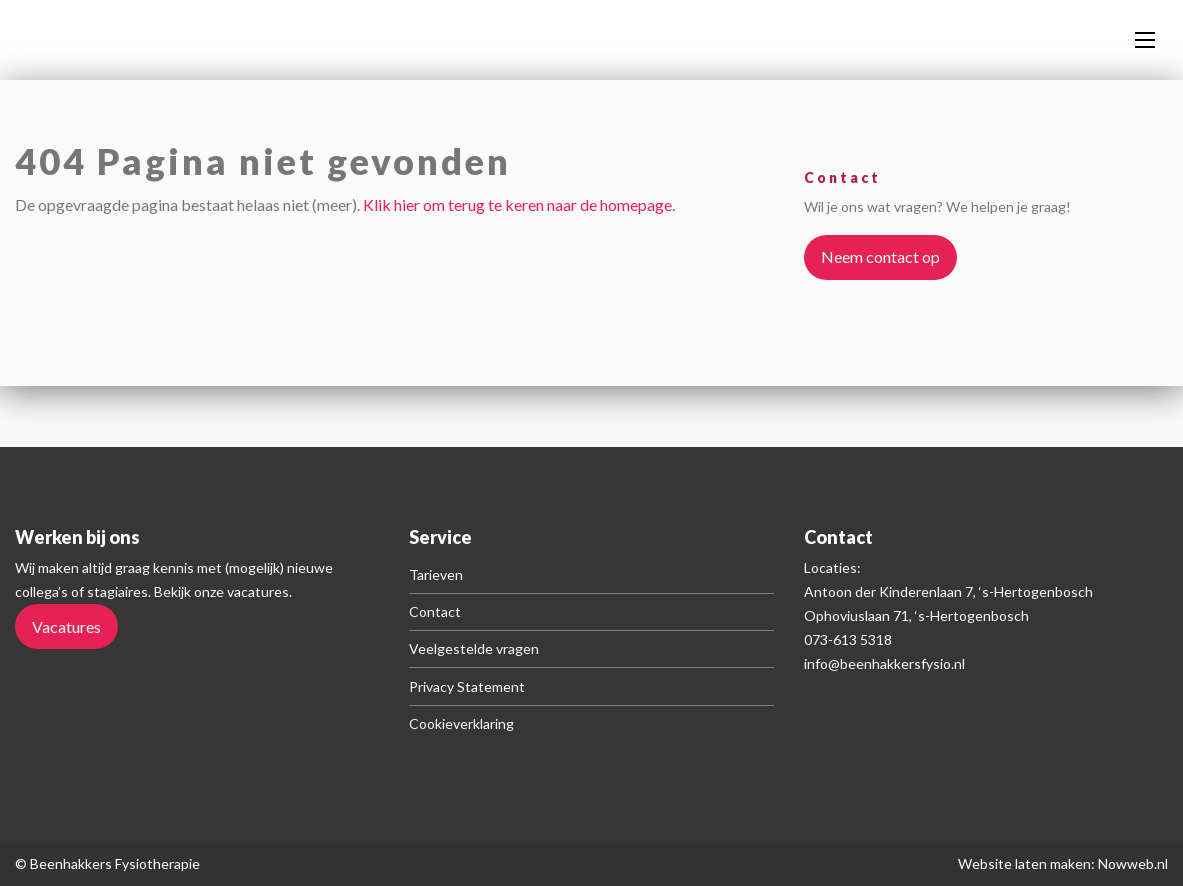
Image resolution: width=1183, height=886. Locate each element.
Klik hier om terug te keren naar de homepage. (519, 204)
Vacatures (66, 626)
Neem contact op (880, 256)
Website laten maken (1024, 863)
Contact (435, 611)
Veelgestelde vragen (474, 648)
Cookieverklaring (461, 723)
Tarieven (436, 574)
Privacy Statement (467, 686)
